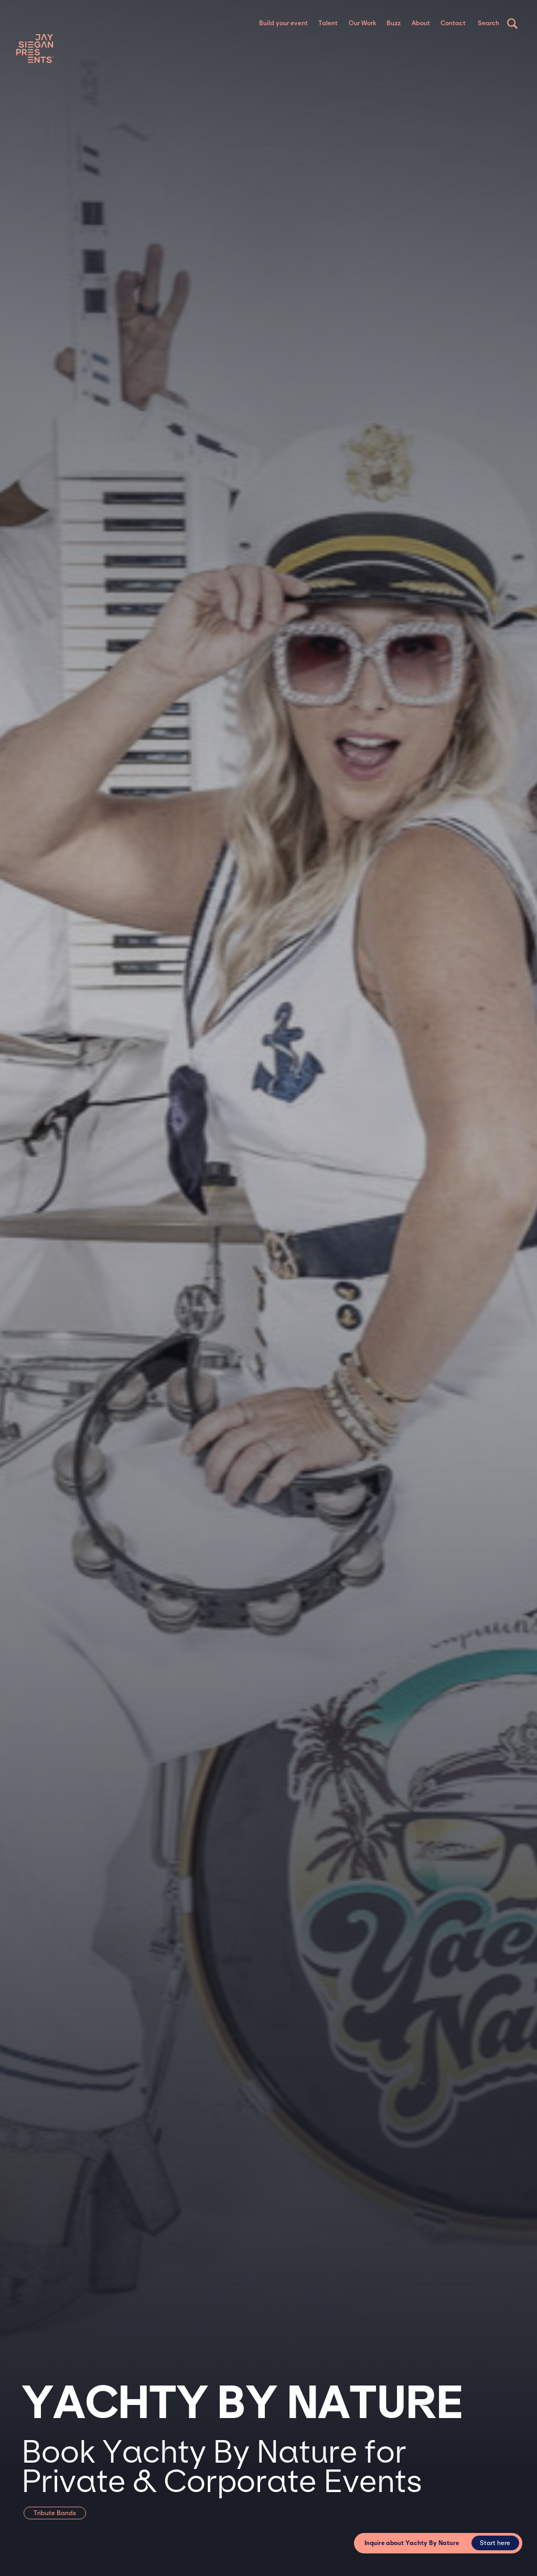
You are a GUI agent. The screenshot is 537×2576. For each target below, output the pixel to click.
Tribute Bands (55, 2513)
